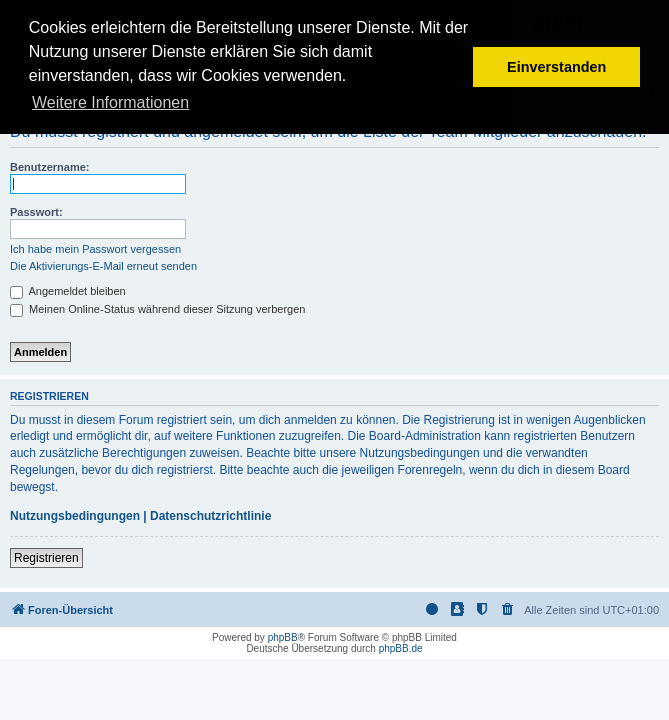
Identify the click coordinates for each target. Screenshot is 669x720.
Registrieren (46, 558)
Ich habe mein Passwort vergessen (95, 249)
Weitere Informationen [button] (110, 102)
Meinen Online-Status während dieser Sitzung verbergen (157, 309)
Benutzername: (49, 167)
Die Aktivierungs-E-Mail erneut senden (103, 266)
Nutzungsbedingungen (75, 516)
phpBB (283, 637)
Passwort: (36, 212)
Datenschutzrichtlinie (210, 516)
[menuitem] (508, 610)
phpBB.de (401, 648)
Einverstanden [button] (556, 67)
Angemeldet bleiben (68, 291)
